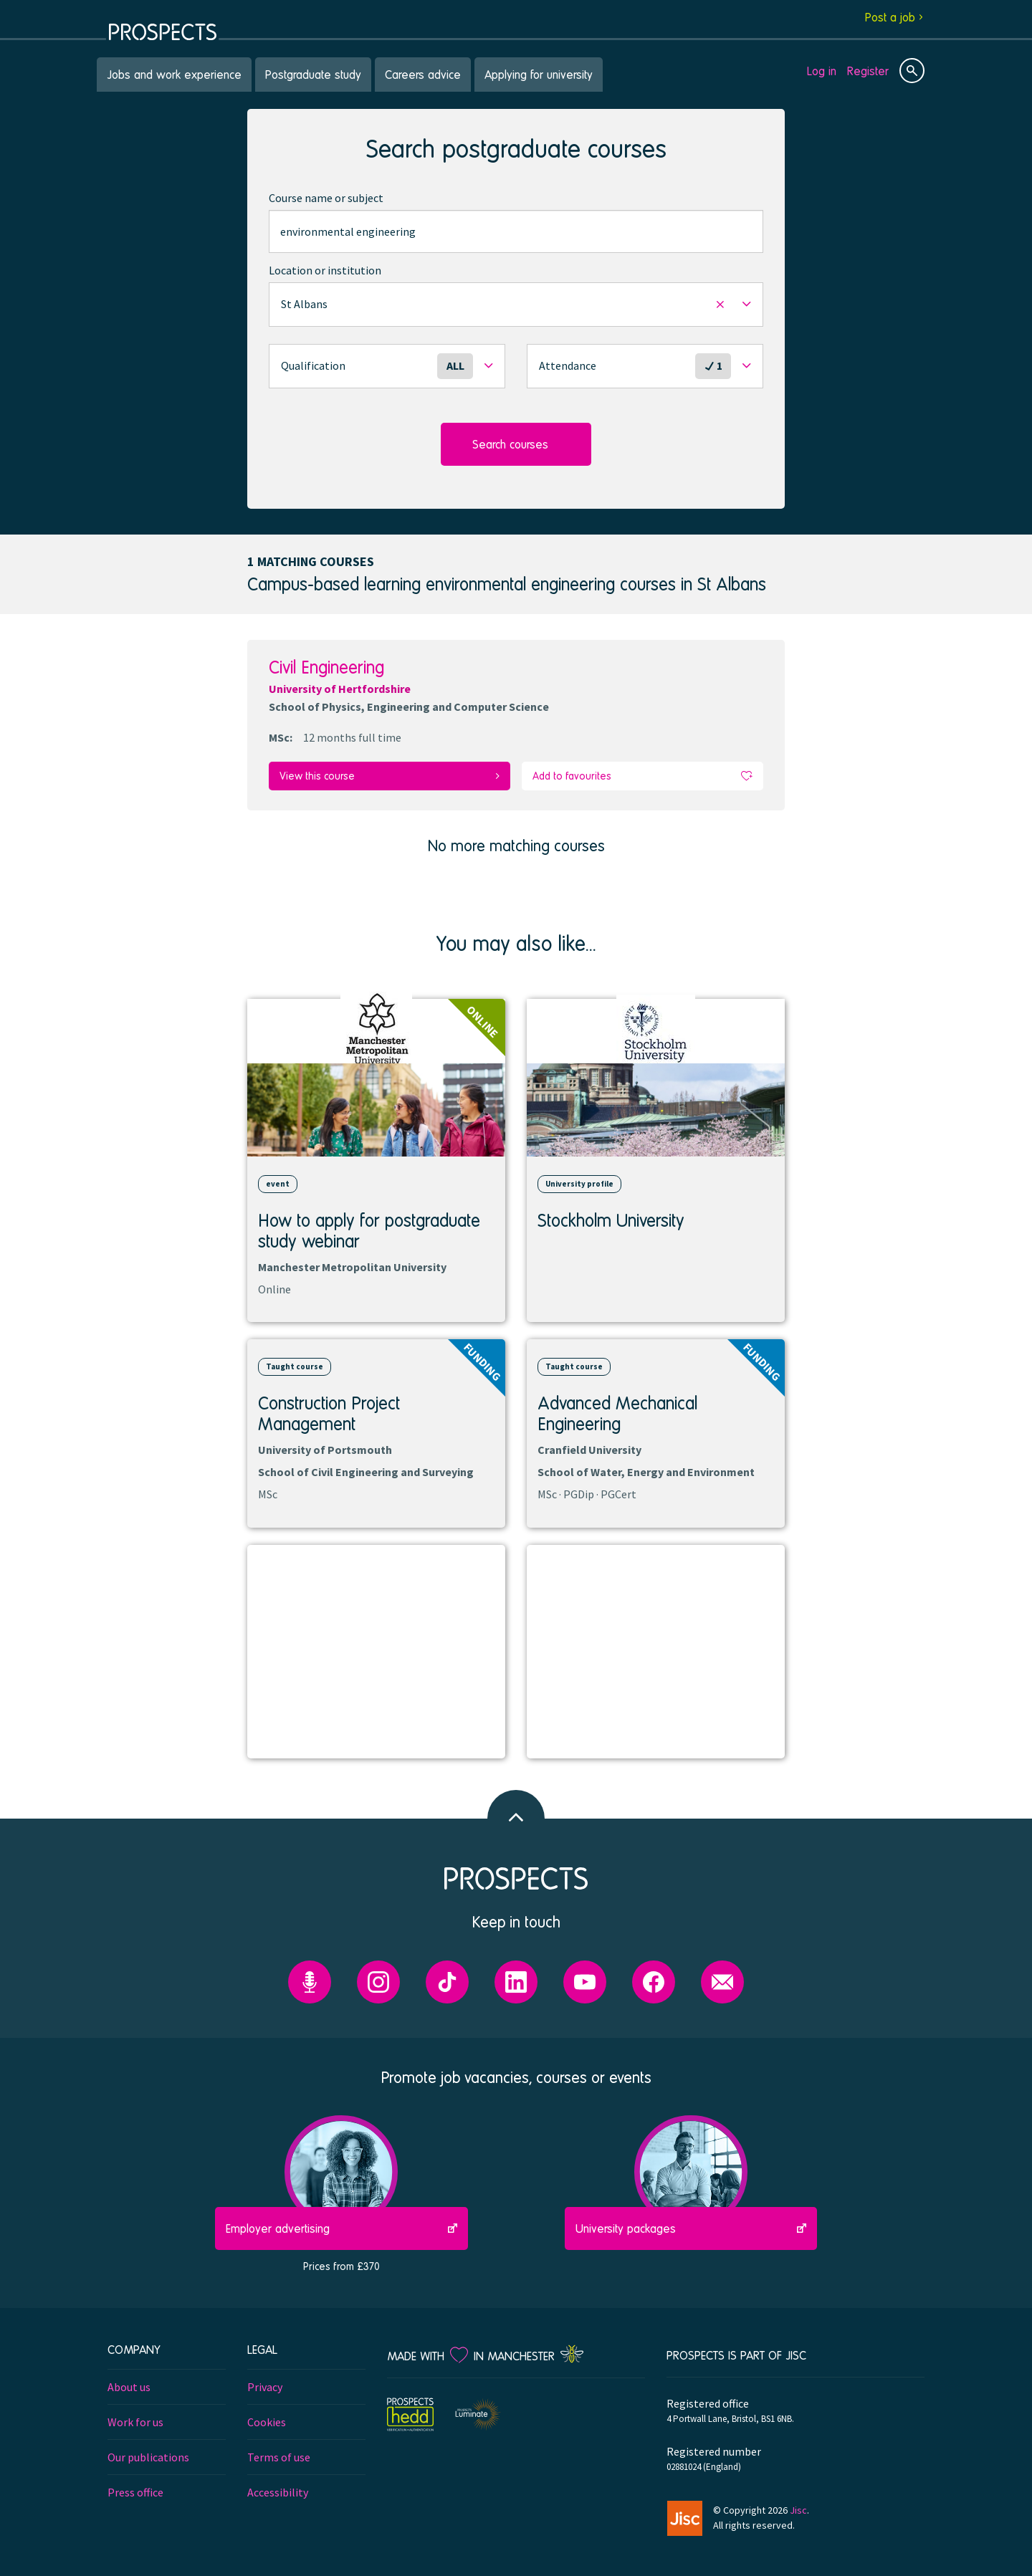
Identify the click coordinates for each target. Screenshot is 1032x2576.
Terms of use (278, 2454)
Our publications (148, 2454)
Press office (135, 2489)
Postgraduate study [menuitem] (313, 74)
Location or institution (325, 270)
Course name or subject (326, 198)
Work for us (135, 2419)
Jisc (798, 2507)
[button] (516, 304)
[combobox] (516, 231)
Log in (821, 70)
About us (129, 2384)
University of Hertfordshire (340, 688)
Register (868, 70)
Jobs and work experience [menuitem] (174, 74)
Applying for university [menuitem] (538, 74)
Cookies (266, 2419)
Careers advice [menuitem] (423, 74)
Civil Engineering (326, 666)
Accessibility (277, 2489)
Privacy (264, 2384)
